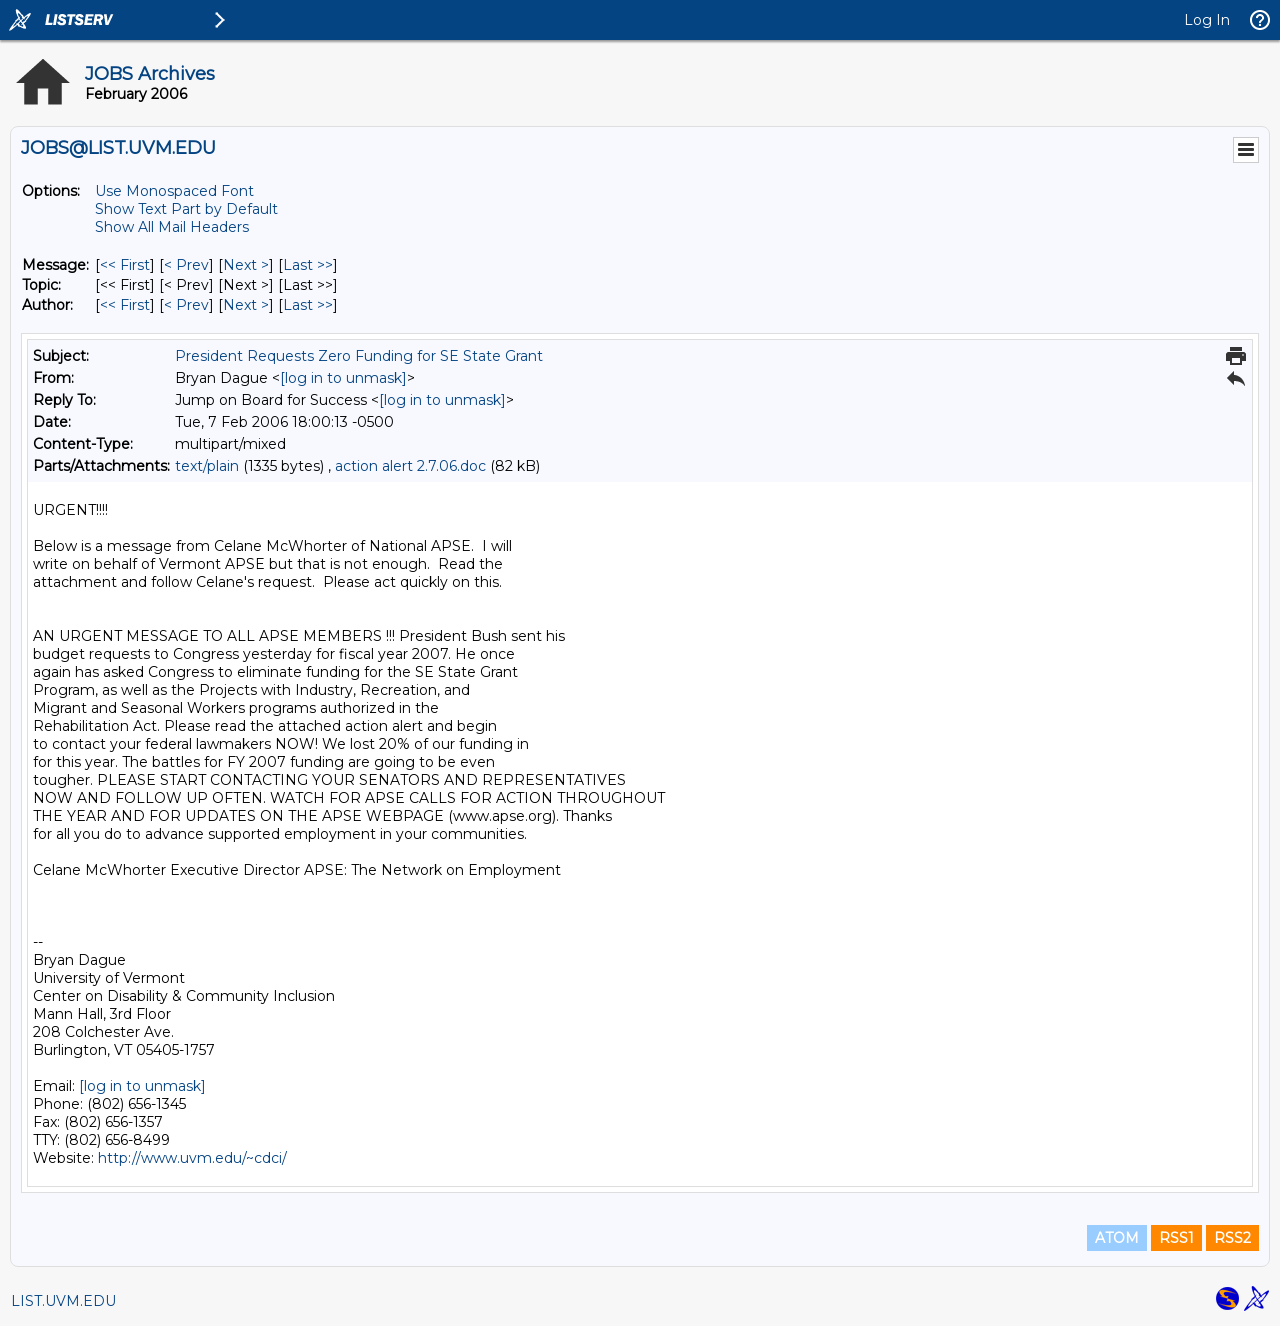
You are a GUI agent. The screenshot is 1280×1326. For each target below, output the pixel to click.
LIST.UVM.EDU (63, 1301)
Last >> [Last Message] (308, 265)
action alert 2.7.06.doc (410, 466)
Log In (1207, 20)
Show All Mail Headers (172, 227)
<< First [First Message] (125, 265)
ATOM (1117, 1238)
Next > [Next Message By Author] (246, 305)
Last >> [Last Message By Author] (308, 305)
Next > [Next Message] (246, 265)
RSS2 (1232, 1238)
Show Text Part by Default (186, 209)
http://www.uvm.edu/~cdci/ (192, 1158)
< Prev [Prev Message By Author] (186, 305)
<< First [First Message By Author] (125, 305)
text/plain (207, 466)
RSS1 (1176, 1238)
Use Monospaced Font (174, 191)
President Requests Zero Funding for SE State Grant (359, 356)
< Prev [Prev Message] (186, 265)
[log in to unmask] (343, 378)
